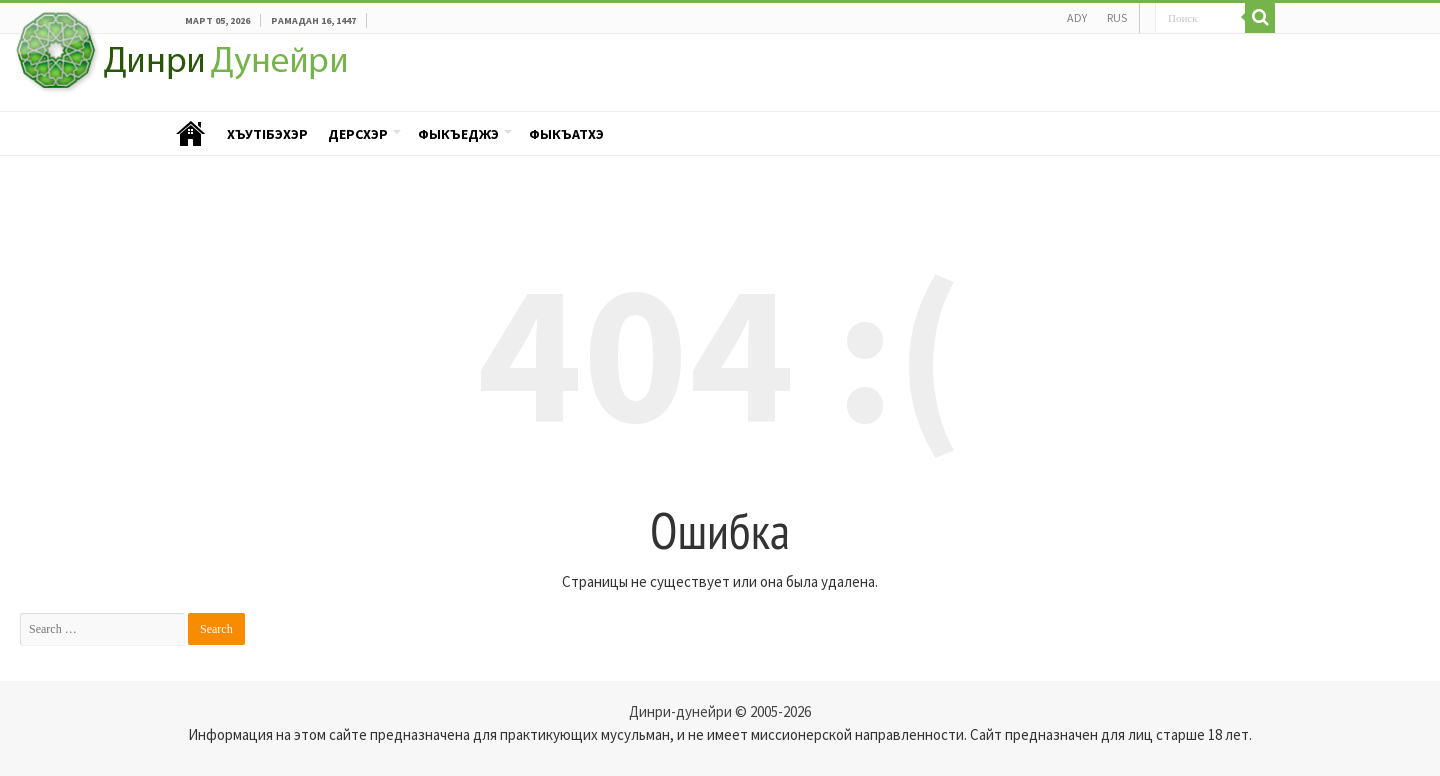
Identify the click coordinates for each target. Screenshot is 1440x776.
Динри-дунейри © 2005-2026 (720, 711)
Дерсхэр (358, 134)
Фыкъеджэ (458, 134)
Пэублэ (191, 134)
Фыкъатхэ (566, 134)
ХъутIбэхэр (267, 134)
